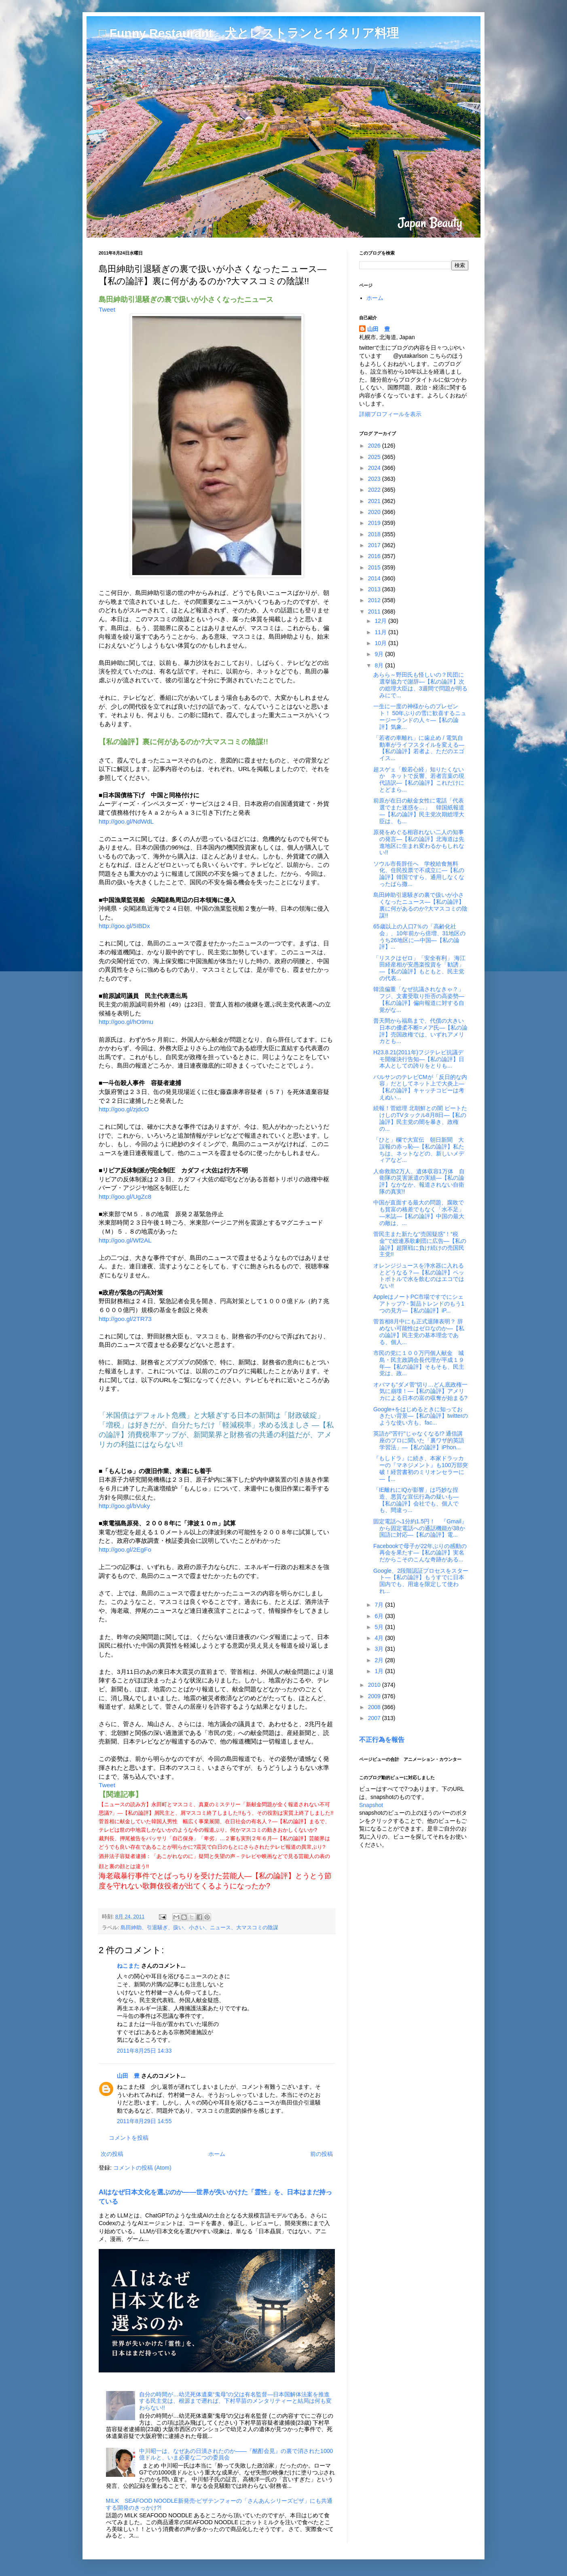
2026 (375, 445)
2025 (375, 457)
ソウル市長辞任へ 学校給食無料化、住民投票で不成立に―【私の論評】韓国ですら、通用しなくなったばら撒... (418, 873)
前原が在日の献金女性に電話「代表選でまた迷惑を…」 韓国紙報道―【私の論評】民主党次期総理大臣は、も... (418, 810)
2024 (375, 468)
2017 (375, 545)
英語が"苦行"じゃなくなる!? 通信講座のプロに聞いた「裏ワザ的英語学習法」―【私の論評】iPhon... (418, 1440)
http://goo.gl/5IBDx (124, 925)
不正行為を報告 (381, 1739)
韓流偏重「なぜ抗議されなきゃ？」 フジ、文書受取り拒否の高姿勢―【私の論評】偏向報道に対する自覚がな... (421, 999)
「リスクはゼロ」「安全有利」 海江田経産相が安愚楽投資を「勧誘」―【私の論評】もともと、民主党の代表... (419, 968)
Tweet (107, 309)
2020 (375, 512)
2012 (375, 600)
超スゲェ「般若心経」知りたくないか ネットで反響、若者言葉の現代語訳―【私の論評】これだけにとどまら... (418, 779)
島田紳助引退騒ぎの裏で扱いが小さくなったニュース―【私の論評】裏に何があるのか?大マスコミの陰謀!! (420, 905)
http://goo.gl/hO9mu (126, 1021)
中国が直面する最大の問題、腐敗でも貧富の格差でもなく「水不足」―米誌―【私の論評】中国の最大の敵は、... (418, 1212)
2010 (375, 1685)
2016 (375, 556)
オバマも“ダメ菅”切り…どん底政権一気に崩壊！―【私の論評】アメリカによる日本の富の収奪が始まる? (420, 1391)
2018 (375, 534)
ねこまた (128, 1965)
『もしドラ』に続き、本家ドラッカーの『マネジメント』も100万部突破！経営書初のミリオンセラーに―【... (420, 1468)
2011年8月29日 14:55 (144, 2121)
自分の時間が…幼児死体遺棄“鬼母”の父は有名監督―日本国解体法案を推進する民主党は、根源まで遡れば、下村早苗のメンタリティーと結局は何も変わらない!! (235, 2401)
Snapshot (371, 1805)
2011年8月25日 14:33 (144, 2050)
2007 (375, 1718)
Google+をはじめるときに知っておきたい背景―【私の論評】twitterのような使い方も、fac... (420, 1416)
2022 (375, 489)
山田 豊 (128, 2076)
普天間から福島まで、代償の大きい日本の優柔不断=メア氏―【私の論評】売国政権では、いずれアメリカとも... (420, 1030)
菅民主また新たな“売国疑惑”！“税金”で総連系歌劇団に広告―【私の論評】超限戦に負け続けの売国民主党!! (419, 1244)
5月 (379, 1627)
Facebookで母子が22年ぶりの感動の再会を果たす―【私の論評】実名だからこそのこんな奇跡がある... (420, 1553)
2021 (375, 501)
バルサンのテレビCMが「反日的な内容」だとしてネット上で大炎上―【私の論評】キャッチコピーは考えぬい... (420, 1087)
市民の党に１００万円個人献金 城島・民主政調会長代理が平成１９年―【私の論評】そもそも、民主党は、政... (418, 1363)
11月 (381, 632)
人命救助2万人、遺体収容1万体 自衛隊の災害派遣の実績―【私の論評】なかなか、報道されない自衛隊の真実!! (419, 1181)
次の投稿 (112, 2154)
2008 (375, 1707)
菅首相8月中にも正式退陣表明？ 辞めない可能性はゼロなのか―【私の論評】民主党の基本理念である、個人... (418, 1331)
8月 (379, 665)
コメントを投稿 (128, 2137)
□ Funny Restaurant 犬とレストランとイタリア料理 (249, 33)
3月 (379, 1649)
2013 (375, 589)
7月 (379, 1604)
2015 (375, 567)
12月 (381, 621)
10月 (381, 643)
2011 (375, 611)
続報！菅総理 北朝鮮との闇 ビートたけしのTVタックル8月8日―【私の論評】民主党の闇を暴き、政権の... (420, 1118)
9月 (379, 654)
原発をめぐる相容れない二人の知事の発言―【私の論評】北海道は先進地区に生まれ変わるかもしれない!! (418, 842)
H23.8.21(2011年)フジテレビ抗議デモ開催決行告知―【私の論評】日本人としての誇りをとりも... (418, 1059)
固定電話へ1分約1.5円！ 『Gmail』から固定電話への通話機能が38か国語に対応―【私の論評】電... (420, 1528)
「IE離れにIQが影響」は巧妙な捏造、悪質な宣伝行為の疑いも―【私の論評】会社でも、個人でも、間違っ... (416, 1500)
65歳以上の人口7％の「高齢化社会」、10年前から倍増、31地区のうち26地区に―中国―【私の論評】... (419, 936)
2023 (375, 479)
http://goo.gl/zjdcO (124, 1109)
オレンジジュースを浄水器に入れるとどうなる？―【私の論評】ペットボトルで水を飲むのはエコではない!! (418, 1275)
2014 (375, 578)
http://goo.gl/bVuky (124, 1505)
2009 (375, 1696)
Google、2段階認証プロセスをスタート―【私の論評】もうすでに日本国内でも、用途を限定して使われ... (420, 1580)
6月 (379, 1616)
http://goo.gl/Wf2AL (125, 1240)
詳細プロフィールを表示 (390, 414)
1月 (379, 1671)
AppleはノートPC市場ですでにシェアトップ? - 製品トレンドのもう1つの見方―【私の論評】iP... (418, 1303)
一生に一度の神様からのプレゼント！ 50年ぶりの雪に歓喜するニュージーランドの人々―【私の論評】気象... (419, 716)
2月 (379, 1660)
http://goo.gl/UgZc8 (125, 1196)
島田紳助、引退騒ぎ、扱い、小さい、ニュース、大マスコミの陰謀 (199, 1927)
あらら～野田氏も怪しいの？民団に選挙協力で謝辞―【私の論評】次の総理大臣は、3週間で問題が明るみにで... (420, 684)
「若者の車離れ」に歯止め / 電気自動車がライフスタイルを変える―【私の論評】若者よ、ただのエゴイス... (418, 748)
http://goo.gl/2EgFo (125, 1549)
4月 (379, 1638)
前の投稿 (321, 2154)
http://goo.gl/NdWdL (126, 821)
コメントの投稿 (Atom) (142, 2167)
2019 (375, 523)
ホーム (216, 2154)
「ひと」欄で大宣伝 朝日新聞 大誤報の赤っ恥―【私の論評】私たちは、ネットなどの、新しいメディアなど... (418, 1149)
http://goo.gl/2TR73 (125, 1318)
